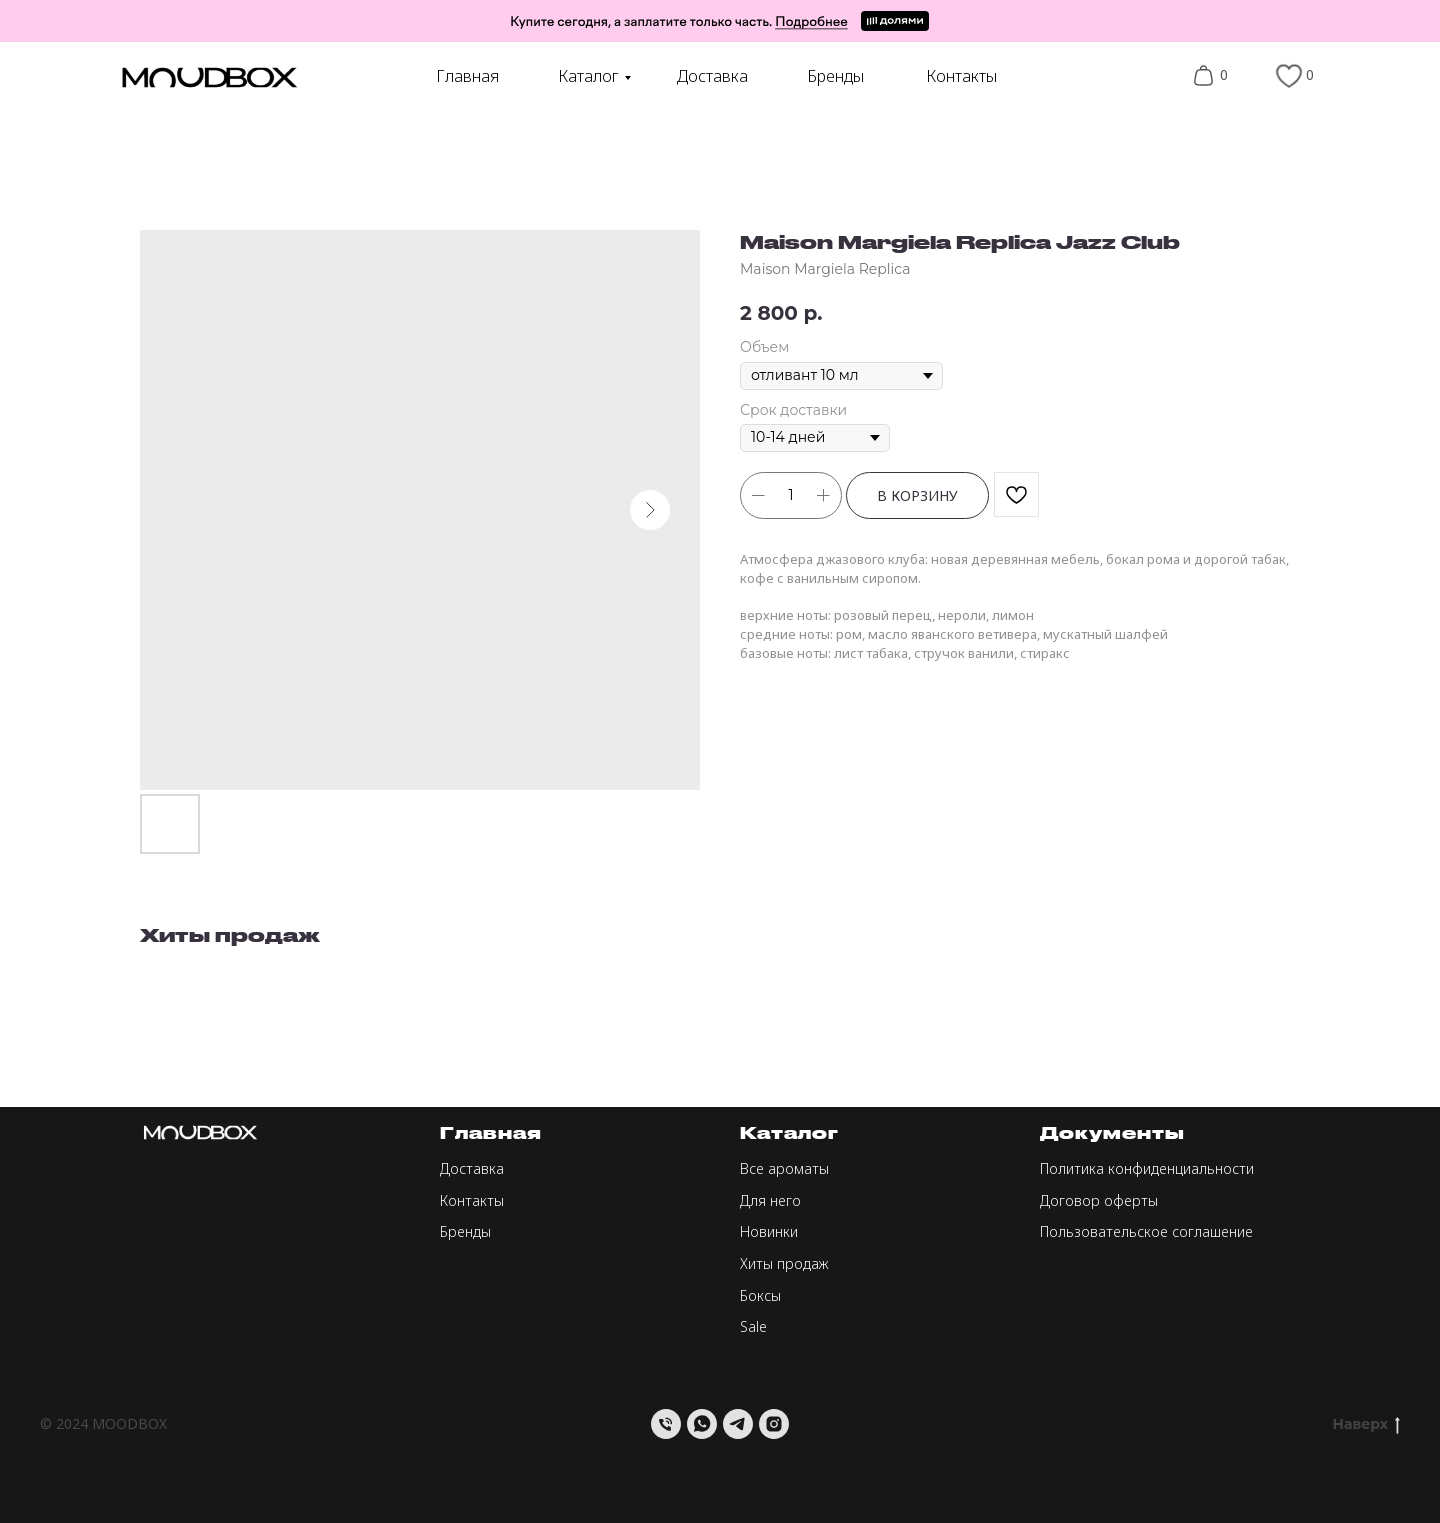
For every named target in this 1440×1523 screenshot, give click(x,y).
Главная (467, 76)
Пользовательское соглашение (1146, 1231)
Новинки (769, 1231)
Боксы (760, 1295)
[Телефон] (666, 1424)
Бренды (835, 76)
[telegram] (738, 1424)
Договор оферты (1099, 1200)
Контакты (961, 76)
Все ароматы (784, 1168)
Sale (753, 1326)
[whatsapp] (702, 1424)
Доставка (712, 76)
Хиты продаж (784, 1263)
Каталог (588, 76)
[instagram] (774, 1424)
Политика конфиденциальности (1147, 1168)
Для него (770, 1200)
